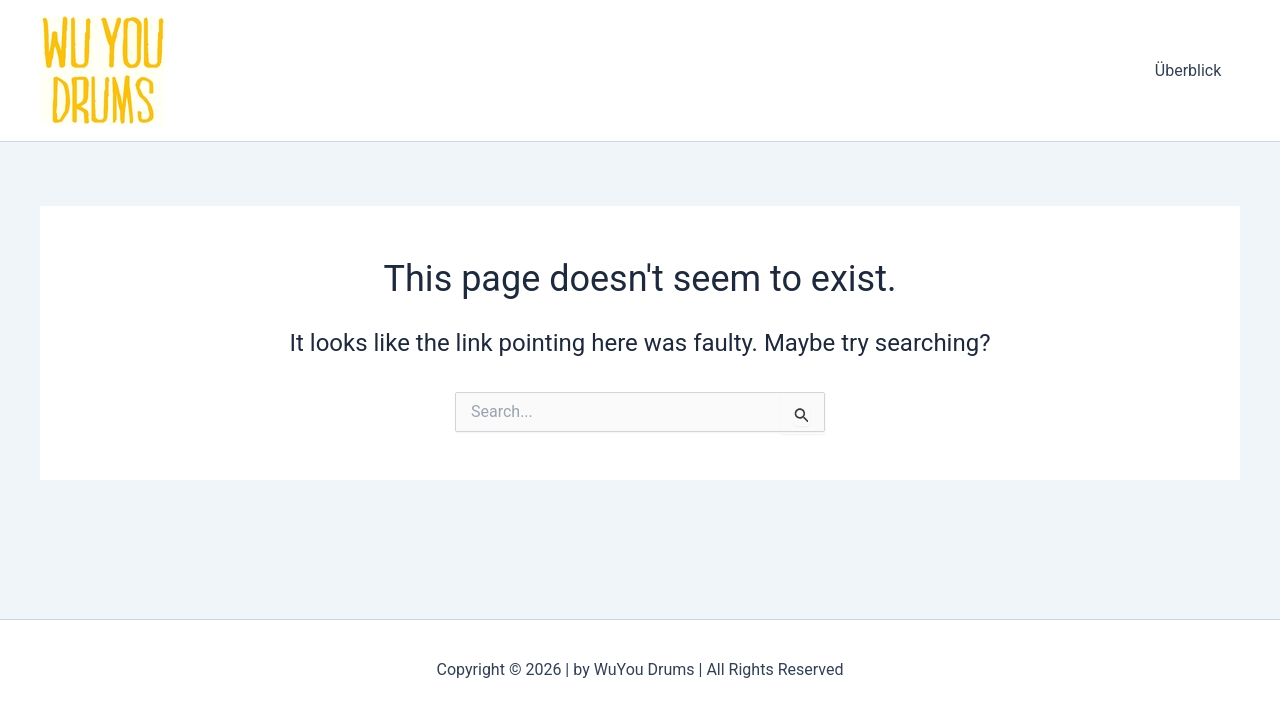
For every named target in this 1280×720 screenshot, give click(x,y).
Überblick (1190, 70)
